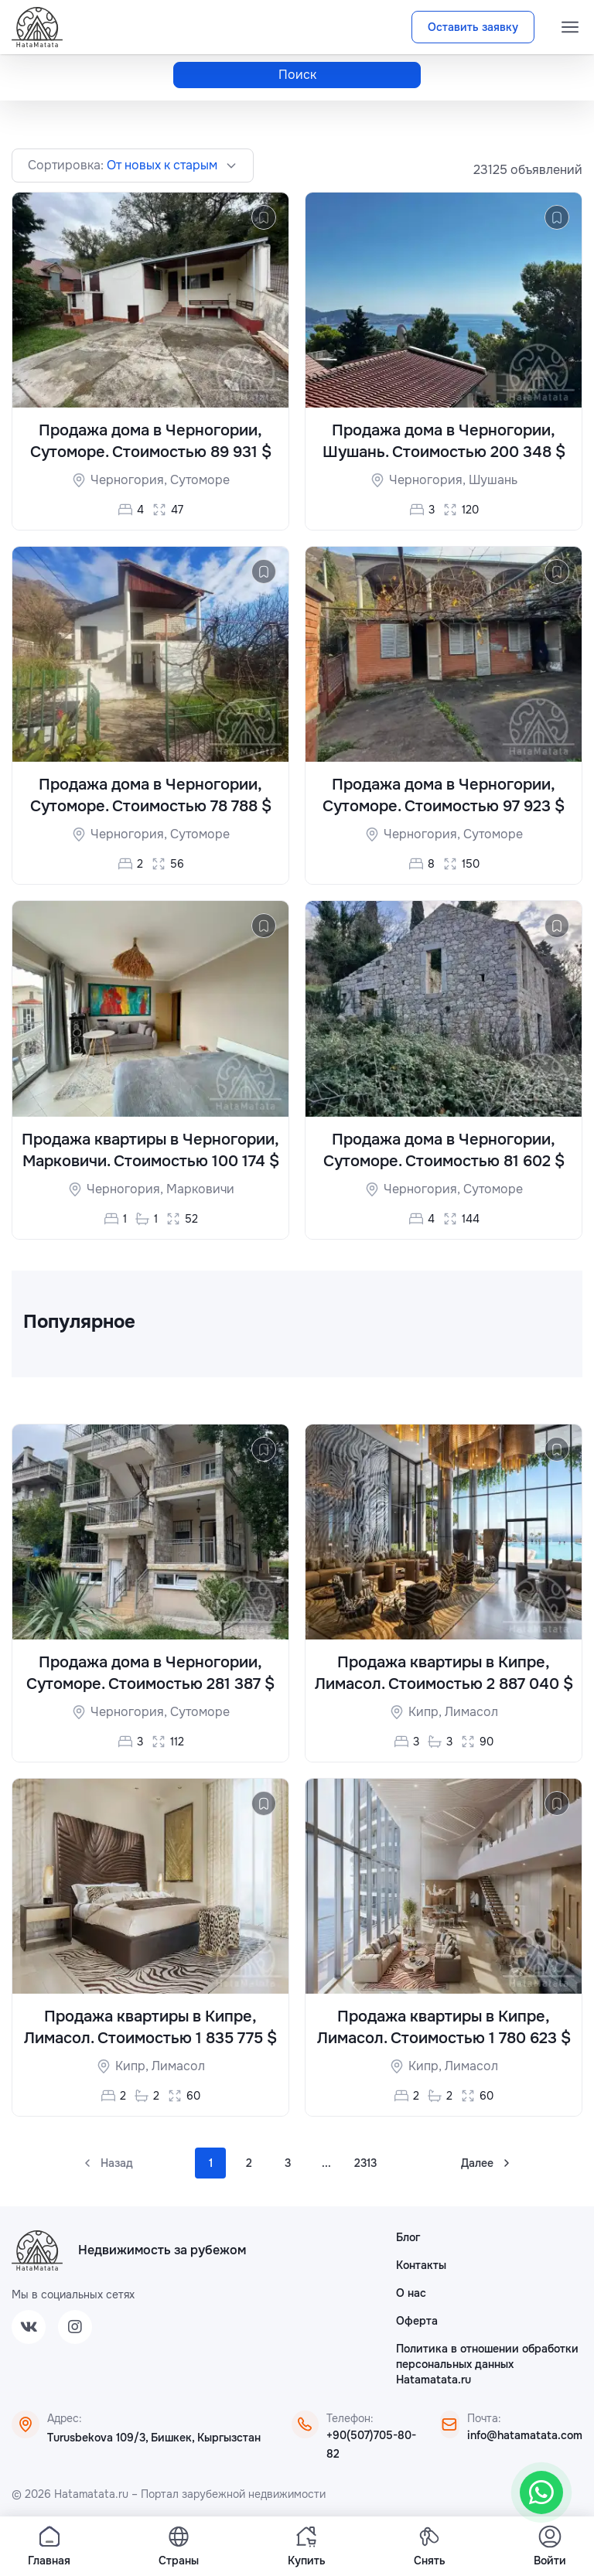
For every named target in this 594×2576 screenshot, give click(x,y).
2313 (365, 2163)
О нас (411, 2293)
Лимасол (471, 1712)
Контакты (421, 2265)
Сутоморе (200, 480)
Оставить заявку (473, 27)
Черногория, (130, 480)
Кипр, (426, 1712)
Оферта (417, 2321)
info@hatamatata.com (524, 2435)
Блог (408, 2237)
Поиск (297, 75)
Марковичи (200, 1189)
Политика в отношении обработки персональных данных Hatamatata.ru (487, 2364)
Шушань (493, 480)
